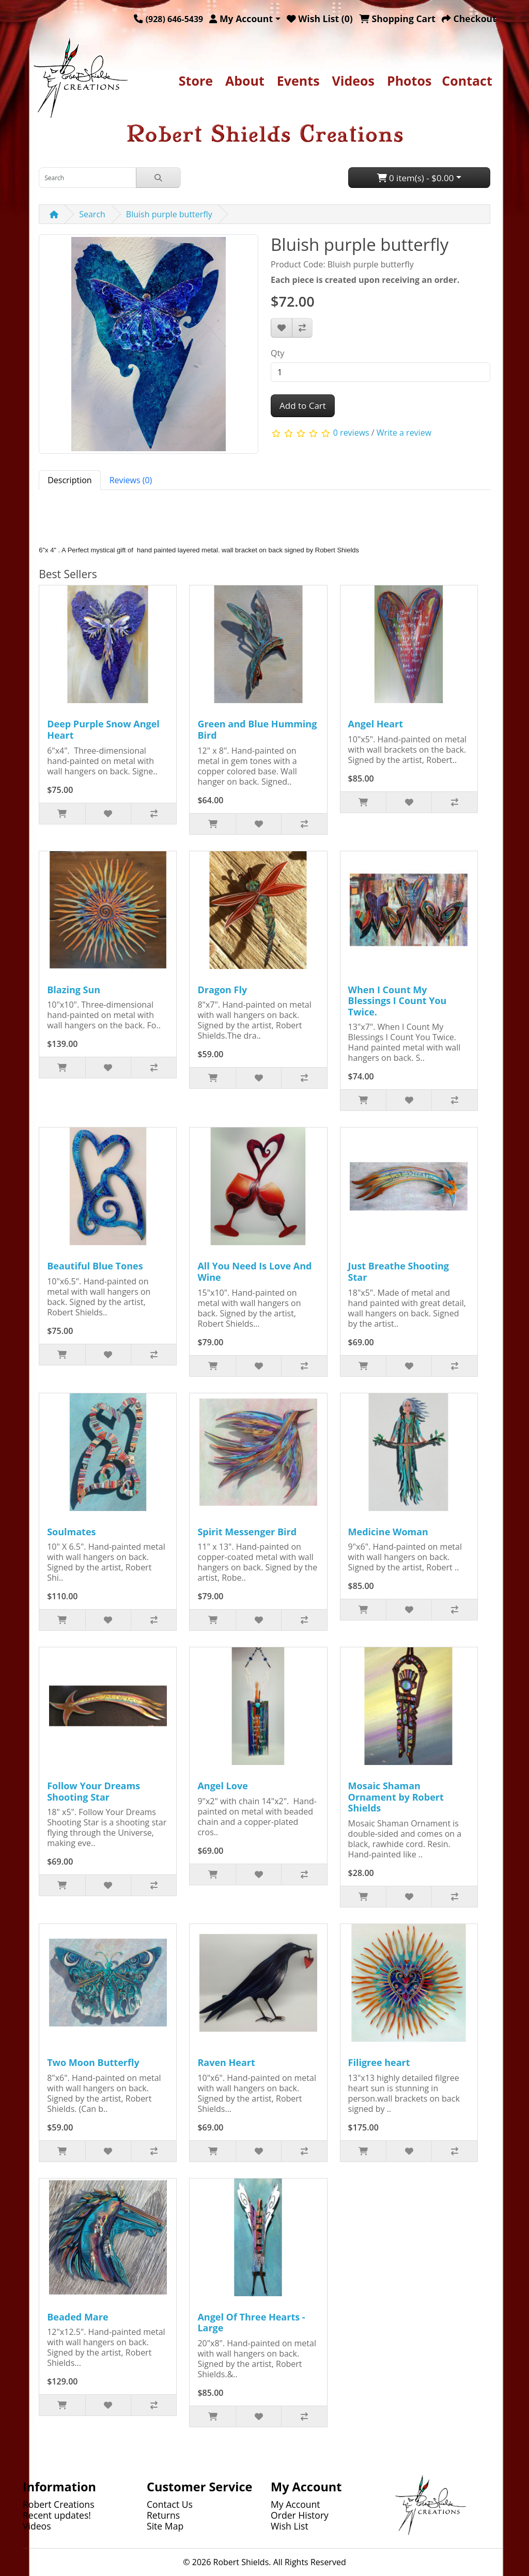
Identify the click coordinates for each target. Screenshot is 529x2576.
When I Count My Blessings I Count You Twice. (397, 1000)
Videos (353, 80)
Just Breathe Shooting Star (398, 1271)
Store (196, 80)
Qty (277, 353)
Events (298, 80)
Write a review (404, 432)
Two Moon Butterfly (93, 2062)
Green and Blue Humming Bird (257, 729)
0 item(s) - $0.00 (415, 178)
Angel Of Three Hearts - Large (251, 2322)
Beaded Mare (77, 2317)
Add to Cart (302, 405)
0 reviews (351, 432)
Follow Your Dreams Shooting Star (93, 1791)
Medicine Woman (388, 1531)
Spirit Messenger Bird (247, 1531)
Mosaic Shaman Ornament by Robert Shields (396, 1796)
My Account (295, 2504)
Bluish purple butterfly (169, 214)
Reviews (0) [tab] (131, 480)
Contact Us (170, 2504)
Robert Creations (59, 2504)
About (244, 80)
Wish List (289, 2526)
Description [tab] (69, 480)
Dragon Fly (222, 989)
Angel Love (222, 1785)
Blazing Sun (73, 989)
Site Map (165, 2526)
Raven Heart (226, 2062)
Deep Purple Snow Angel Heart (103, 729)
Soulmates (71, 1531)
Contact (467, 80)
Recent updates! (57, 2515)
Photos (409, 80)
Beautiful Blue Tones (95, 1266)
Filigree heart (379, 2062)
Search (92, 214)
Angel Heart (375, 724)
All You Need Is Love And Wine (254, 1271)
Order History (300, 2515)
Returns (163, 2515)
